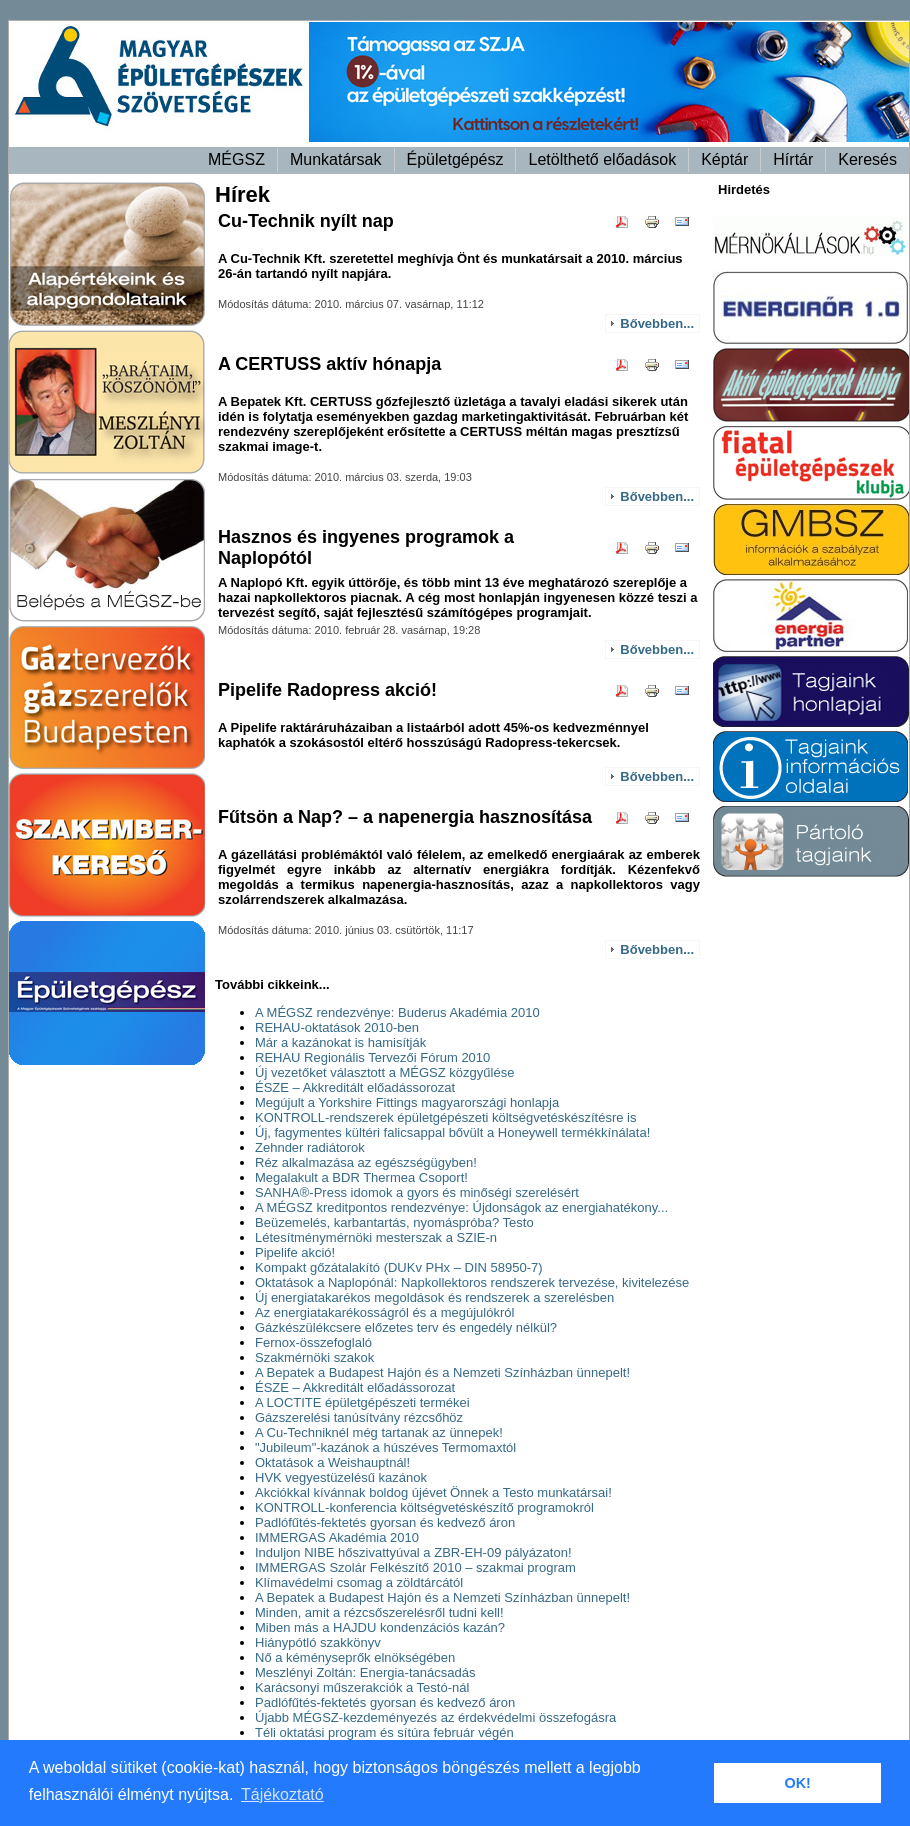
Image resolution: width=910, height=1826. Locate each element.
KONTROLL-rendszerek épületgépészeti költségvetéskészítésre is (446, 1117)
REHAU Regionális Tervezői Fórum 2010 (372, 1057)
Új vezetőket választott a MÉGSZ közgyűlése (384, 1072)
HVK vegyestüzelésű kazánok (341, 1477)
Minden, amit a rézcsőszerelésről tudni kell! (379, 1612)
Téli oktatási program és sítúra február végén (384, 1732)
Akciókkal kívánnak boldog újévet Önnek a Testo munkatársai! (433, 1492)
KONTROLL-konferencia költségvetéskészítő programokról (424, 1507)
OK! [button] (797, 1783)
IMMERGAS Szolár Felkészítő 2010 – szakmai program (415, 1567)
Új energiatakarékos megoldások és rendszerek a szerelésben (434, 1297)
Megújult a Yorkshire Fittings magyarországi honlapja (407, 1102)
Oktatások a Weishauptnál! (332, 1462)
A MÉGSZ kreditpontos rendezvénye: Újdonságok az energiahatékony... (461, 1207)
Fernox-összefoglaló (313, 1342)
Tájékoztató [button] (282, 1794)
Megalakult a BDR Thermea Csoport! (361, 1177)
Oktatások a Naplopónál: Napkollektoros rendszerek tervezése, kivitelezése (472, 1282)
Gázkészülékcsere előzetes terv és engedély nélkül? (406, 1327)
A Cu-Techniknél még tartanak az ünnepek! (379, 1432)
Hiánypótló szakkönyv (318, 1642)
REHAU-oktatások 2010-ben (337, 1027)
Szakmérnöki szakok (314, 1357)
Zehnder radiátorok (310, 1147)
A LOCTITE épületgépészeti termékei (362, 1402)
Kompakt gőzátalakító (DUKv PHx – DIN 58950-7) (399, 1267)
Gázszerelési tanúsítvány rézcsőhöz (359, 1417)
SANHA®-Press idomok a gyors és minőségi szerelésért (417, 1192)
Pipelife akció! (295, 1252)
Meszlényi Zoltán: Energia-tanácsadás (365, 1672)
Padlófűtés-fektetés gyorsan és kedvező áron (385, 1522)
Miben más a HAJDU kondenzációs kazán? (380, 1627)
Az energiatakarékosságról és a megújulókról (384, 1312)
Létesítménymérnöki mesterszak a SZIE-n (376, 1237)
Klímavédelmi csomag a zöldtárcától (359, 1582)
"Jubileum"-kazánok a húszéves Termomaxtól (385, 1447)
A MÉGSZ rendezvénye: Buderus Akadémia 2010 (397, 1012)
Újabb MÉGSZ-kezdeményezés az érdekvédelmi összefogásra (435, 1717)
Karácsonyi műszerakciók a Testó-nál (362, 1687)
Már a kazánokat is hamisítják (340, 1042)
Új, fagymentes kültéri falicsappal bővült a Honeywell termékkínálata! (452, 1132)
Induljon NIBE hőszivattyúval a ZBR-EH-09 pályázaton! (413, 1552)
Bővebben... (657, 323)
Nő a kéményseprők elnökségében (355, 1657)
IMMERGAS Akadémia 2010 (337, 1537)
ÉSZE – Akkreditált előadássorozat (355, 1087)
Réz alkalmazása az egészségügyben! (366, 1162)
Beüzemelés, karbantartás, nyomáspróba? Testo (394, 1222)
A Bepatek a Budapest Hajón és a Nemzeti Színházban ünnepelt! (442, 1372)
